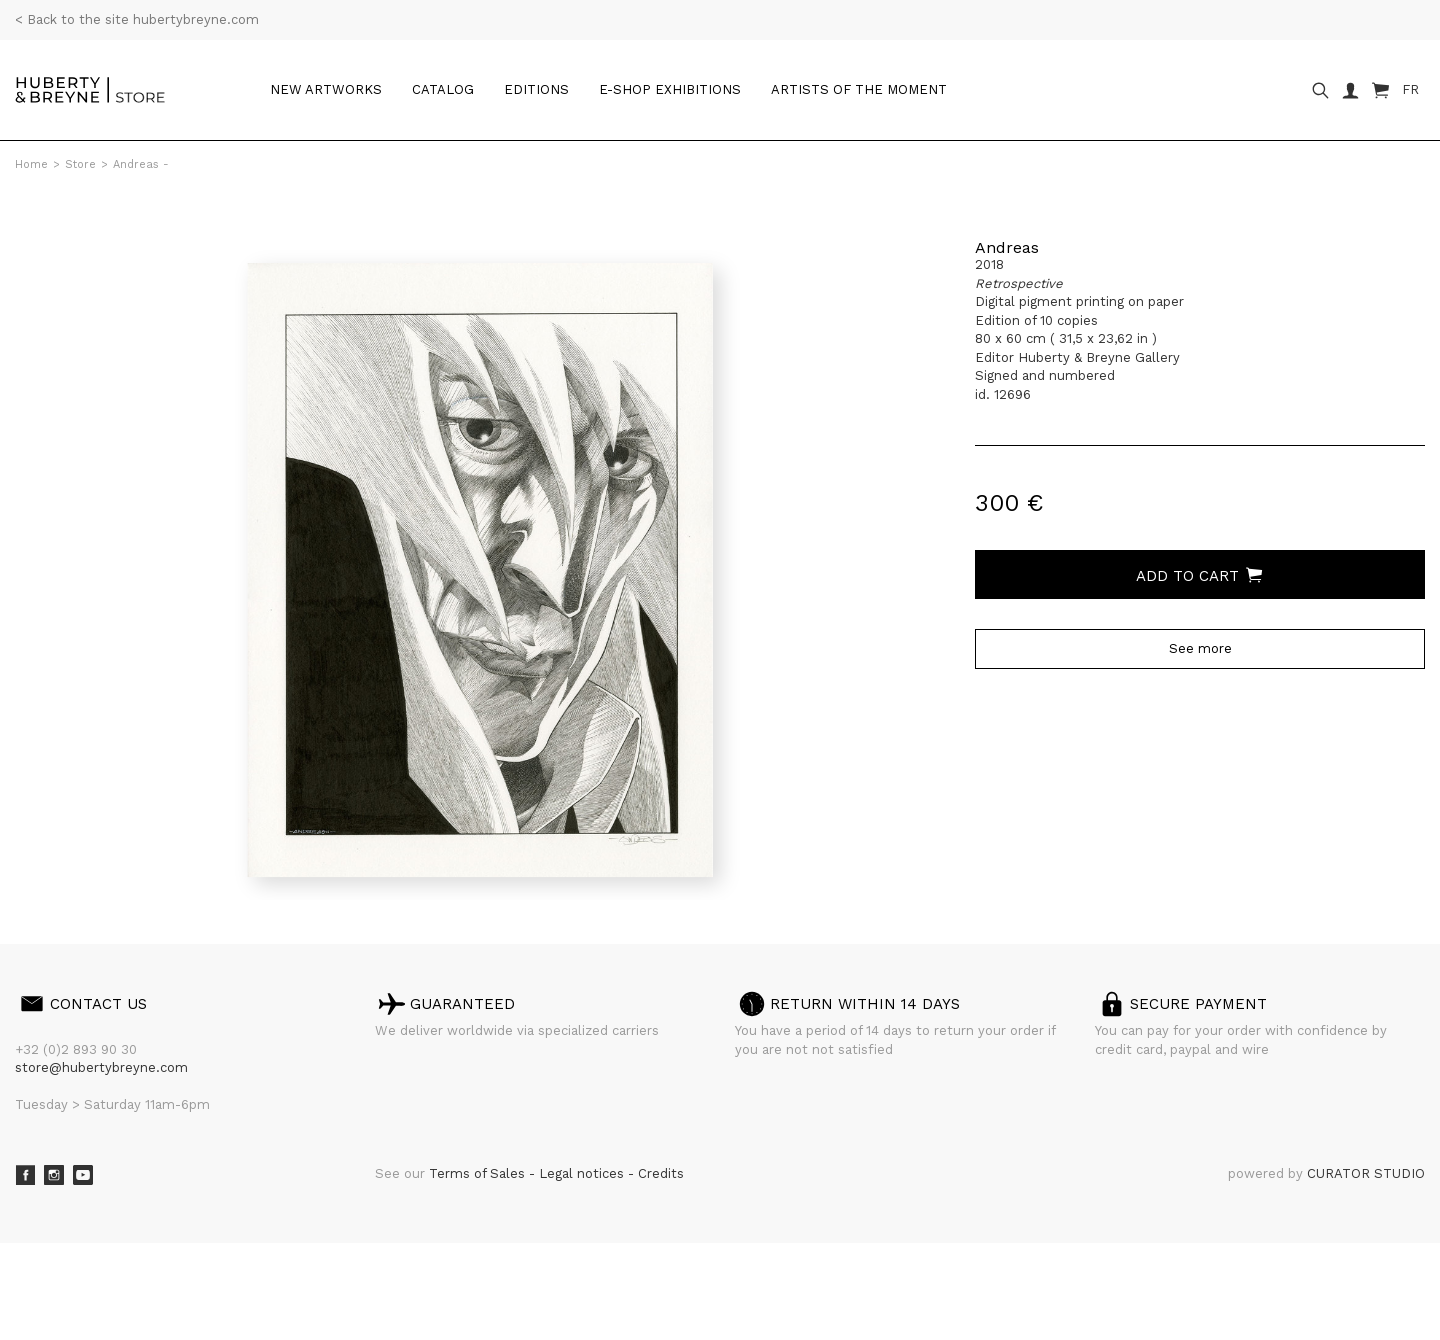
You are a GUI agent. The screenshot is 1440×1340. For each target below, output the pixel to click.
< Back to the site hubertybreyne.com (137, 19)
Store (80, 164)
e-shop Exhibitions (670, 89)
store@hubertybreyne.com (101, 1067)
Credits (661, 1173)
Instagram (54, 1175)
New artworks (326, 89)
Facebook (25, 1175)
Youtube (83, 1175)
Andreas (1007, 247)
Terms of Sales (479, 1173)
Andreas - (141, 164)
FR (1410, 89)
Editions (536, 89)
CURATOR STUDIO (1366, 1173)
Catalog (443, 89)
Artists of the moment (859, 89)
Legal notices (583, 1173)
